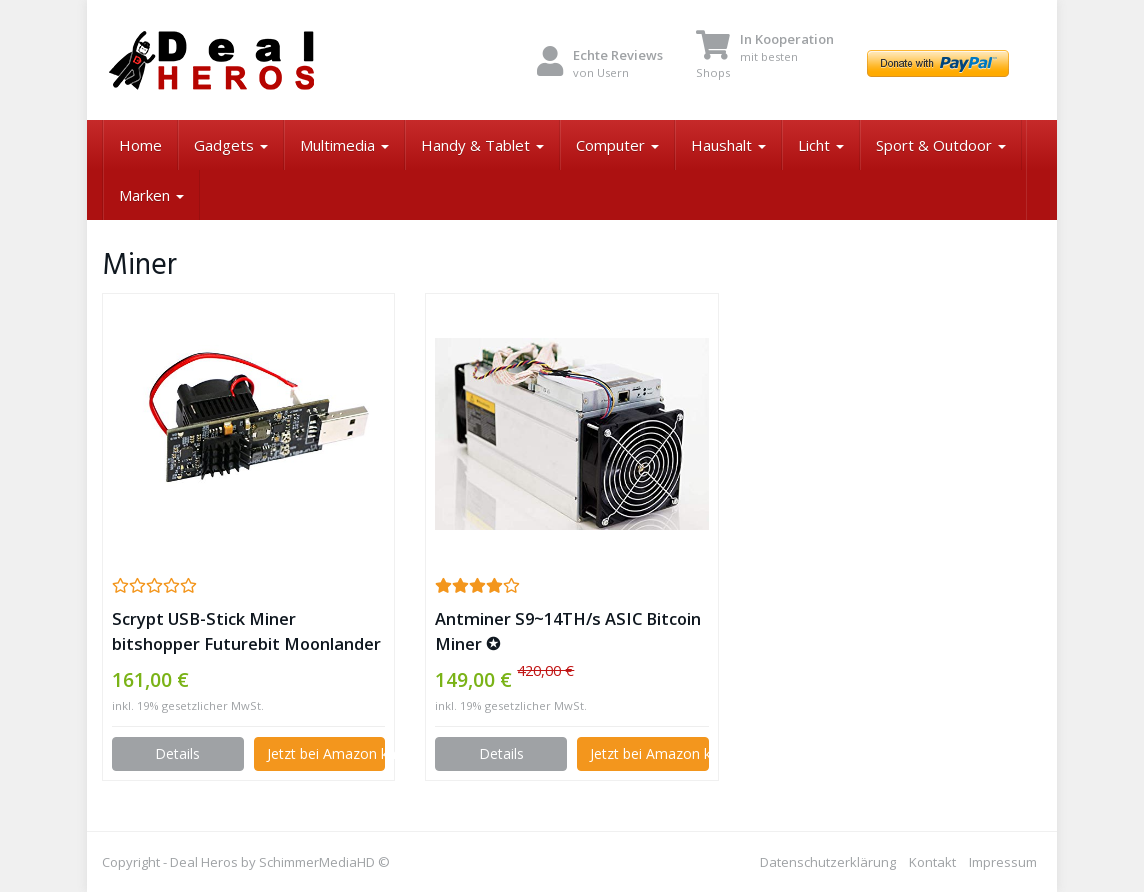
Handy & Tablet (482, 145)
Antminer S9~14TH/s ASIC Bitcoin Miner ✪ (568, 631)
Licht (821, 145)
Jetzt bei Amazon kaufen (326, 753)
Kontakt (932, 862)
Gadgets (231, 145)
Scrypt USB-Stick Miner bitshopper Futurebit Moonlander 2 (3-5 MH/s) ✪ (246, 631)
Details (177, 753)
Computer (617, 145)
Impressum (1003, 862)
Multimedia (344, 145)
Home (140, 145)
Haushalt (728, 145)
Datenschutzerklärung (828, 862)
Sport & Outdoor (941, 145)
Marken (151, 195)
